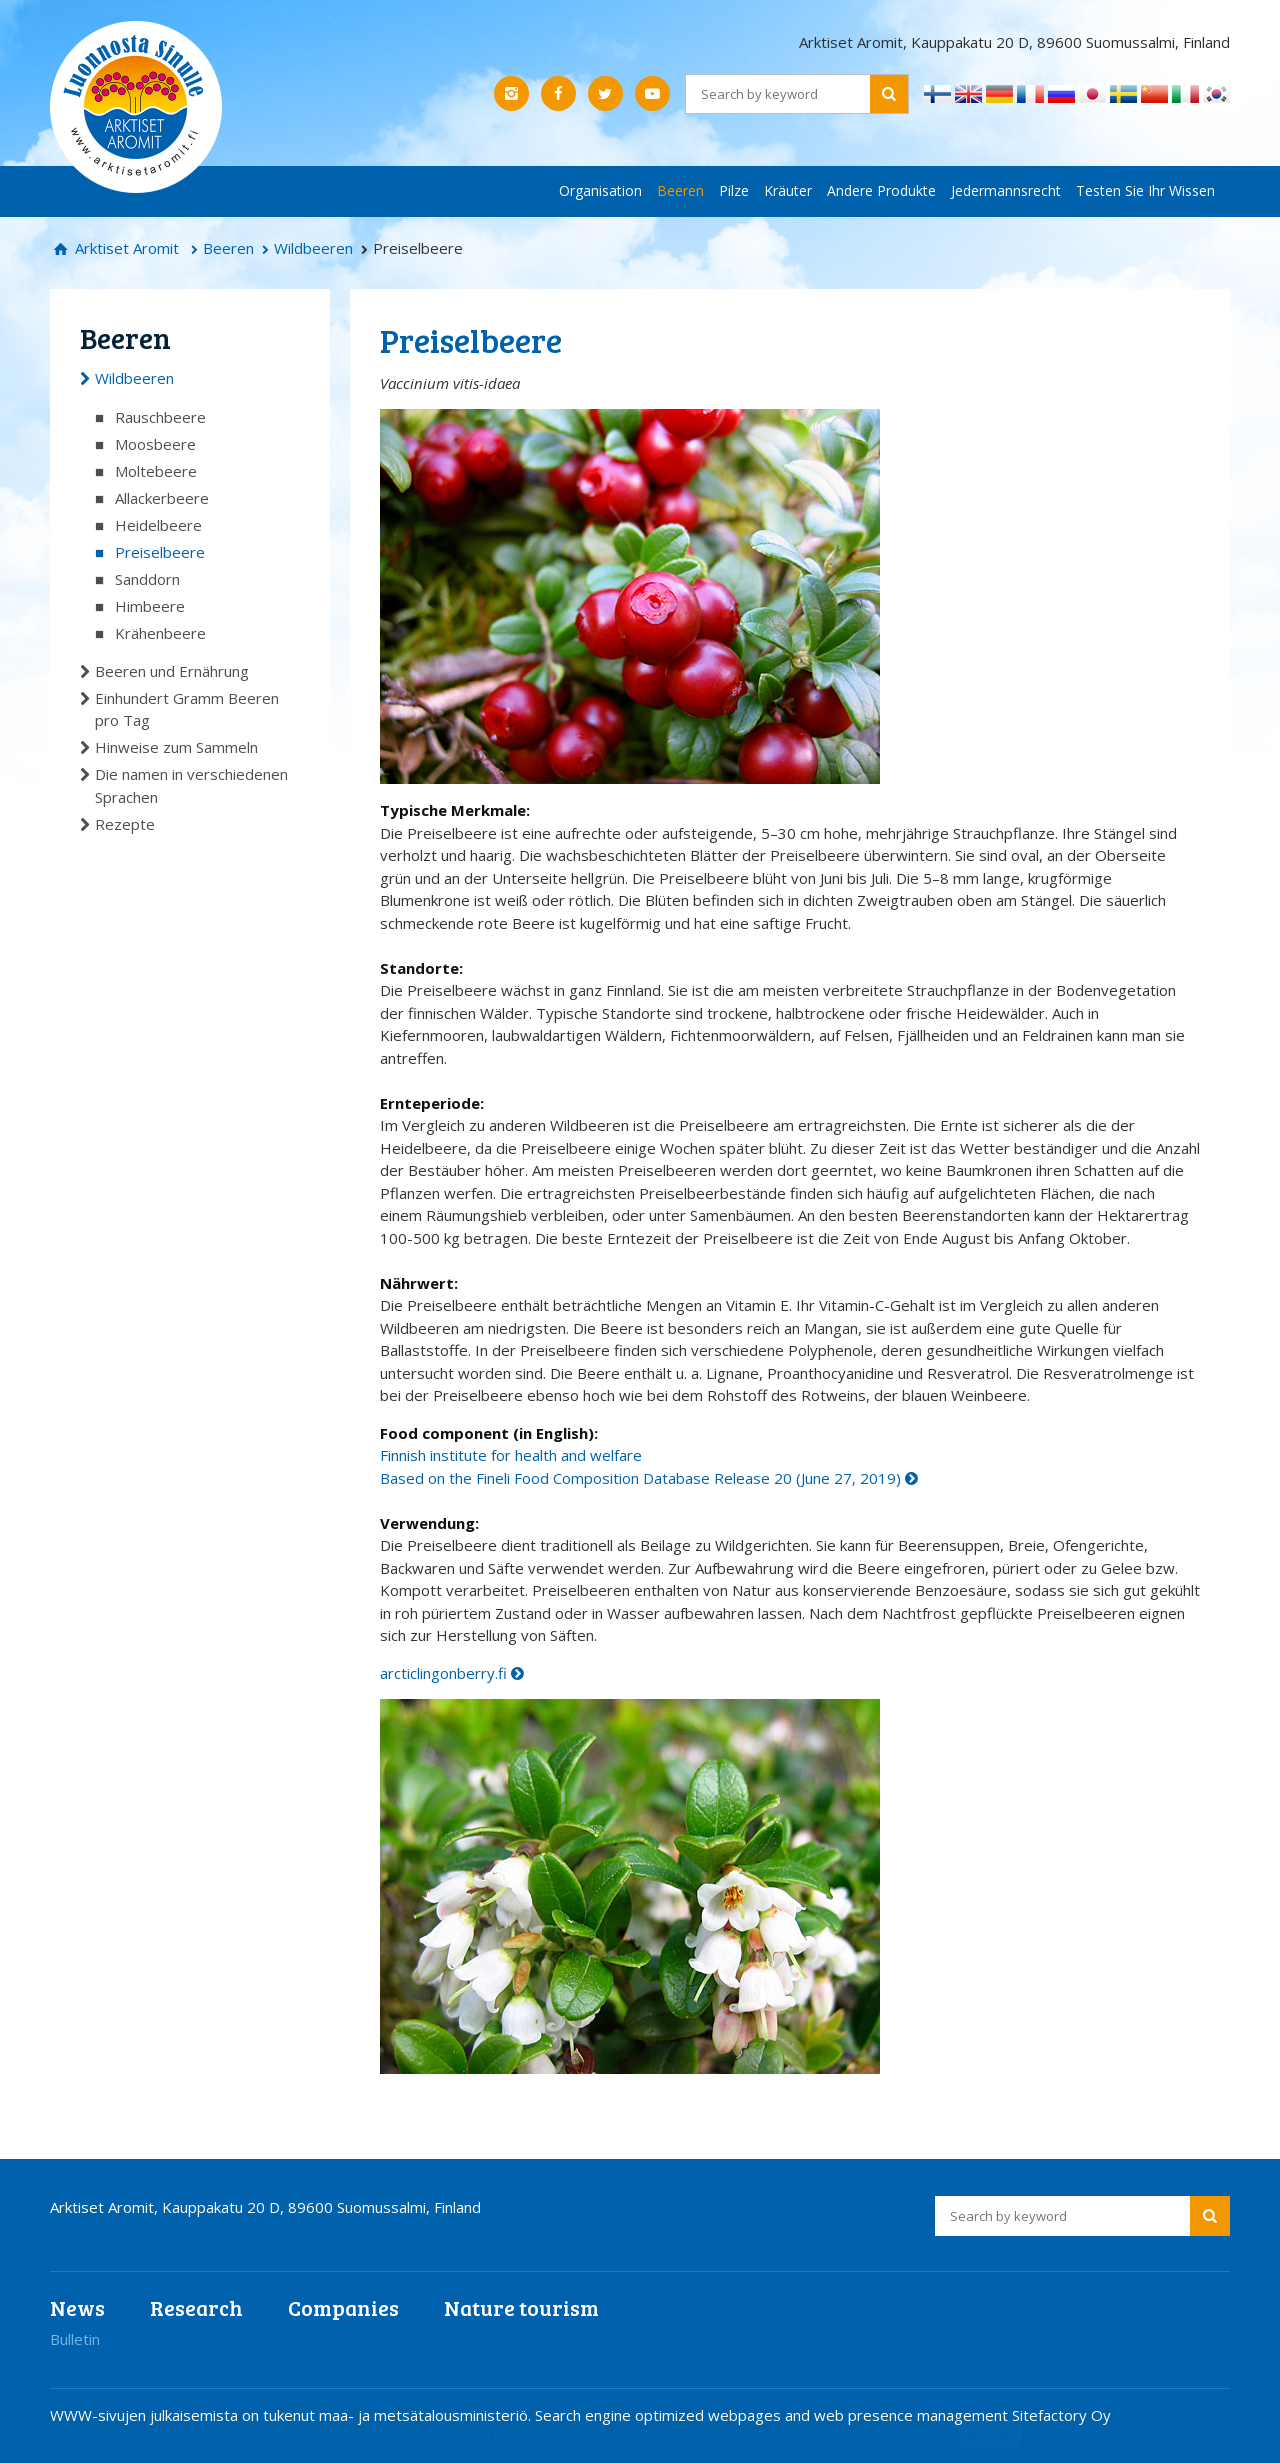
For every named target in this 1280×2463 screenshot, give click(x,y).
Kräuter (788, 190)
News (77, 2307)
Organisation (600, 190)
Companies (343, 2307)
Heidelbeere (158, 525)
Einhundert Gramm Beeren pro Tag (187, 709)
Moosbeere (155, 444)
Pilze (734, 190)
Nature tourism (521, 2307)
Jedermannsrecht (1006, 190)
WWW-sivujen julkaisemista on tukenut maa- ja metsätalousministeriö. (292, 2415)
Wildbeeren (313, 248)
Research (196, 2307)
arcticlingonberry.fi (443, 1673)
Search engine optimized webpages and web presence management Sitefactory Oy (823, 2415)
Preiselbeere (160, 552)
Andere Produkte (881, 190)
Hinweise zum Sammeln (176, 747)
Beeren (680, 190)
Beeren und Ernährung (172, 671)
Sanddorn (147, 579)
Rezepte (125, 824)
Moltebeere (156, 471)
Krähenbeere (160, 633)
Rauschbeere (160, 417)
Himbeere (150, 606)
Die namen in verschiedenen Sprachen (191, 785)
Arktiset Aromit (125, 248)
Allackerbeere (162, 498)
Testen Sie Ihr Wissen (1145, 190)
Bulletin (75, 2339)
